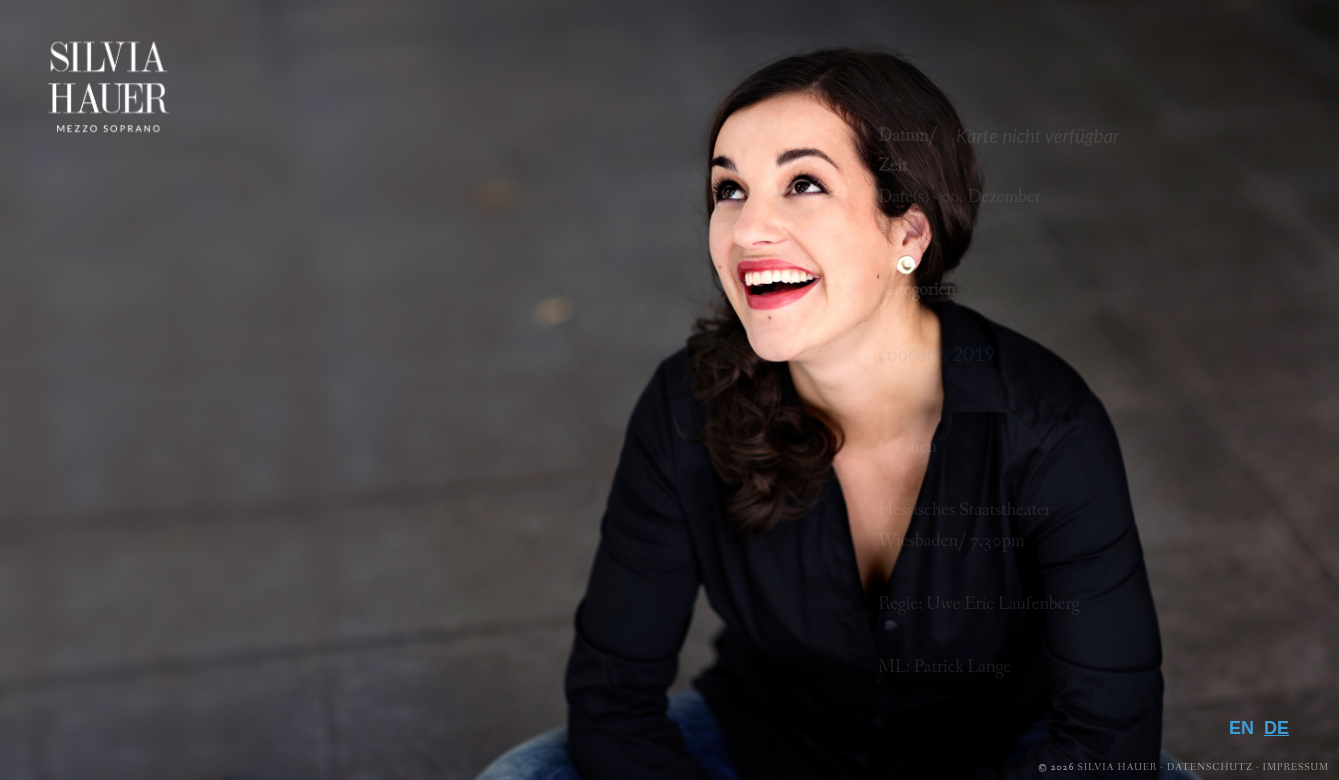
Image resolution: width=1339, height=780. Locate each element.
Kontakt (1227, 692)
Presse (1244, 627)
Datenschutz (1210, 767)
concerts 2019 (936, 354)
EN (1241, 728)
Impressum (1296, 767)
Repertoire (1209, 529)
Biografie (1218, 497)
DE (1276, 728)
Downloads (1199, 659)
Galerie (1237, 594)
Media (1248, 562)
